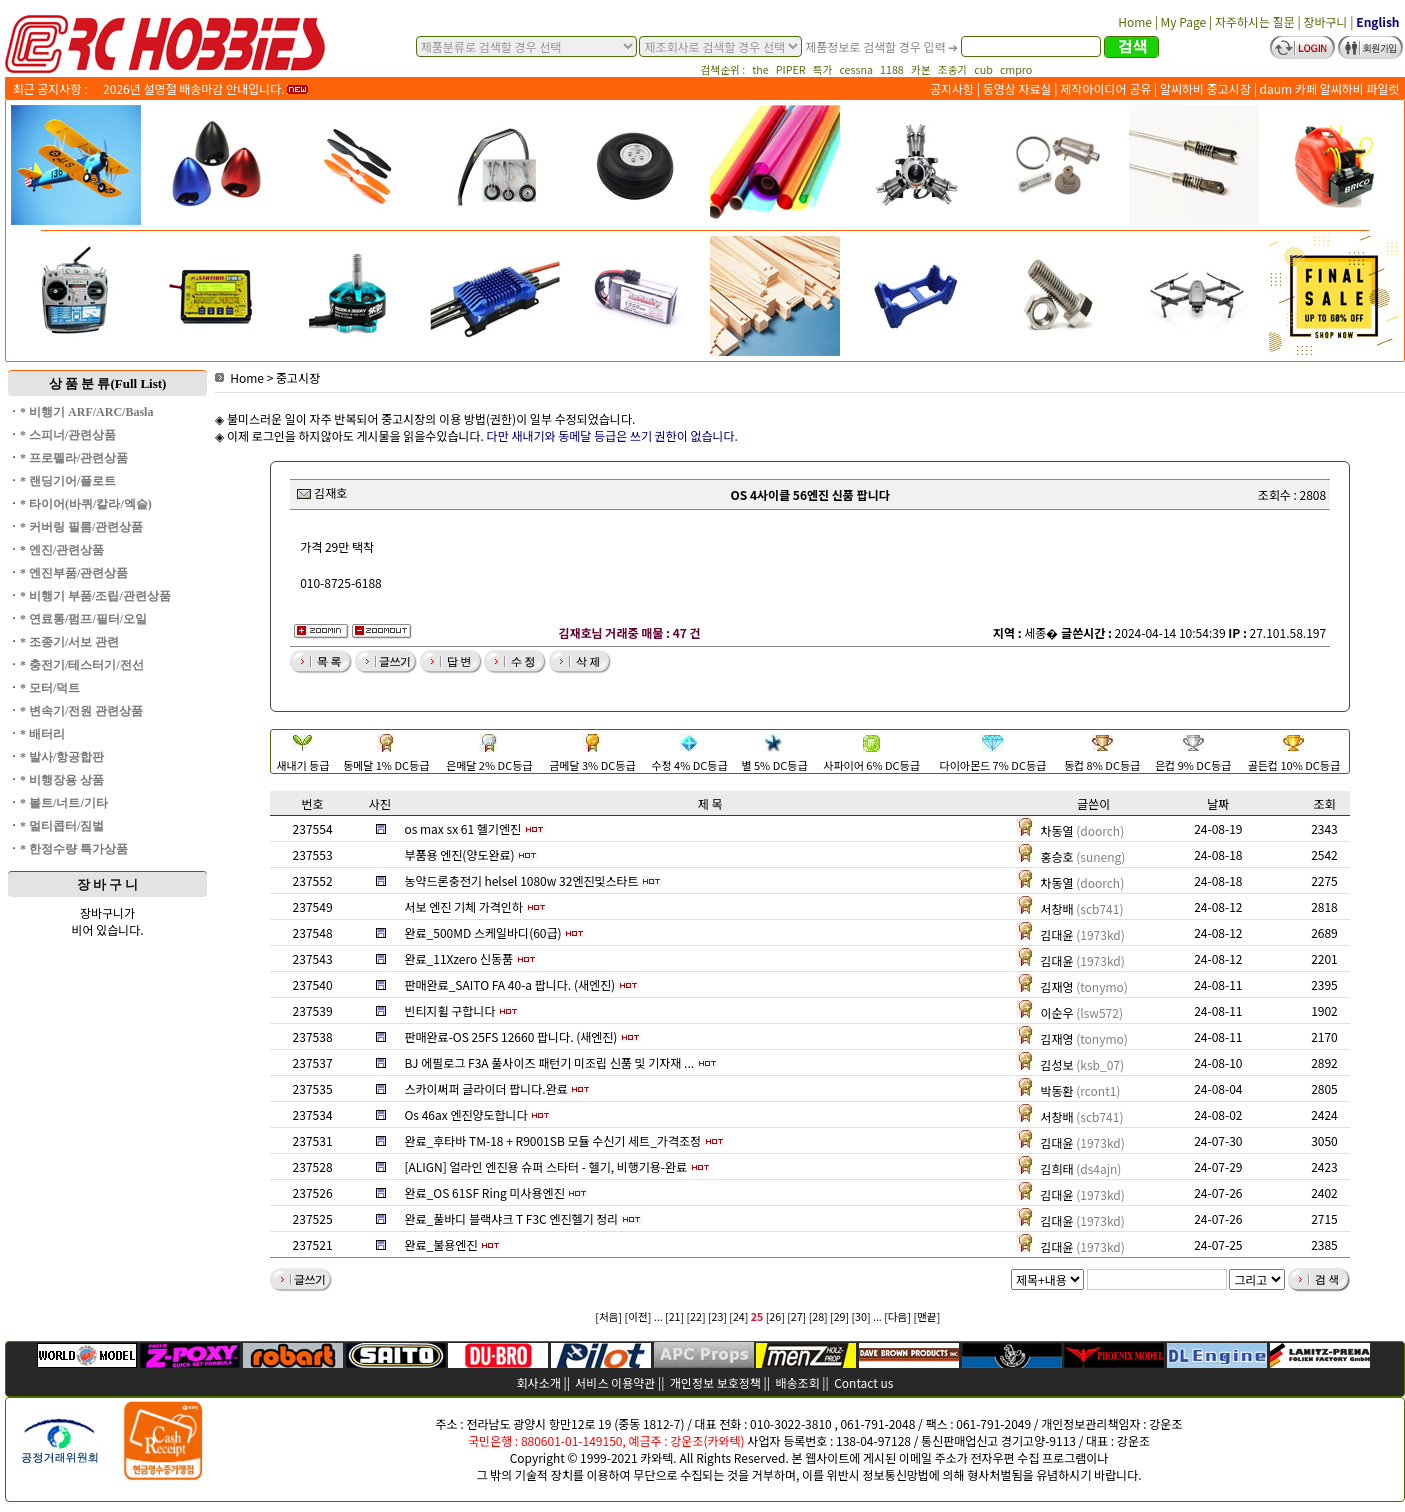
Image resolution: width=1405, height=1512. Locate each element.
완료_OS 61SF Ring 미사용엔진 (484, 1192)
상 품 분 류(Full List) (108, 383)
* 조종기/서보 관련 (69, 642)
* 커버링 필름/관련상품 (81, 527)
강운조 (1165, 1423)
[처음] (608, 1316)
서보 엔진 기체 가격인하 (463, 906)
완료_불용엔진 (440, 1244)
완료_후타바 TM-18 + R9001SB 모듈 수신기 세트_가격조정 (552, 1140)
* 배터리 (42, 734)
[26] (775, 1316)
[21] (674, 1316)
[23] (717, 1316)
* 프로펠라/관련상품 (74, 458)
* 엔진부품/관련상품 (74, 573)
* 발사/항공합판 (62, 757)
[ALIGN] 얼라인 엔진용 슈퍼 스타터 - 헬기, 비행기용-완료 (545, 1166)
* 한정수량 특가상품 (74, 849)
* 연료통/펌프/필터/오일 (83, 619)
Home (239, 377)
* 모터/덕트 (50, 688)
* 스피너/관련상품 (68, 435)
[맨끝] (926, 1316)
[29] (839, 1316)
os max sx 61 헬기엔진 (462, 828)
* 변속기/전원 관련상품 (81, 711)
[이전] (638, 1316)
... (658, 1316)
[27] (796, 1316)
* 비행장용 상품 (62, 780)
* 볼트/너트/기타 (64, 803)
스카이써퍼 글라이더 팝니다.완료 (485, 1088)
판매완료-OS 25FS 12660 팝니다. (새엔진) (510, 1036)
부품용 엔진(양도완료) (459, 854)
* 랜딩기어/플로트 (68, 481)
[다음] (897, 1316)
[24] (738, 1316)
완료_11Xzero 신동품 (458, 958)
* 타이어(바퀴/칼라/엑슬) (86, 504)
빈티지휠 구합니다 (449, 1010)
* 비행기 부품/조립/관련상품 (95, 596)
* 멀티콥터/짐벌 (62, 826)
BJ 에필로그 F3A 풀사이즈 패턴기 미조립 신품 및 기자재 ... (549, 1062)
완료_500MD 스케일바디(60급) (482, 932)
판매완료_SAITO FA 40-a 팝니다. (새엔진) (509, 984)
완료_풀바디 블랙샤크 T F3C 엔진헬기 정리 (511, 1218)
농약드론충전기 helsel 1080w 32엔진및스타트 (521, 880)
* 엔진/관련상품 (62, 550)
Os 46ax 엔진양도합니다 (465, 1114)
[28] (818, 1316)
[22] (695, 1316)
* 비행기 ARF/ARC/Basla (86, 412)
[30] (861, 1316)
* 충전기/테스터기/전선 (82, 665)
